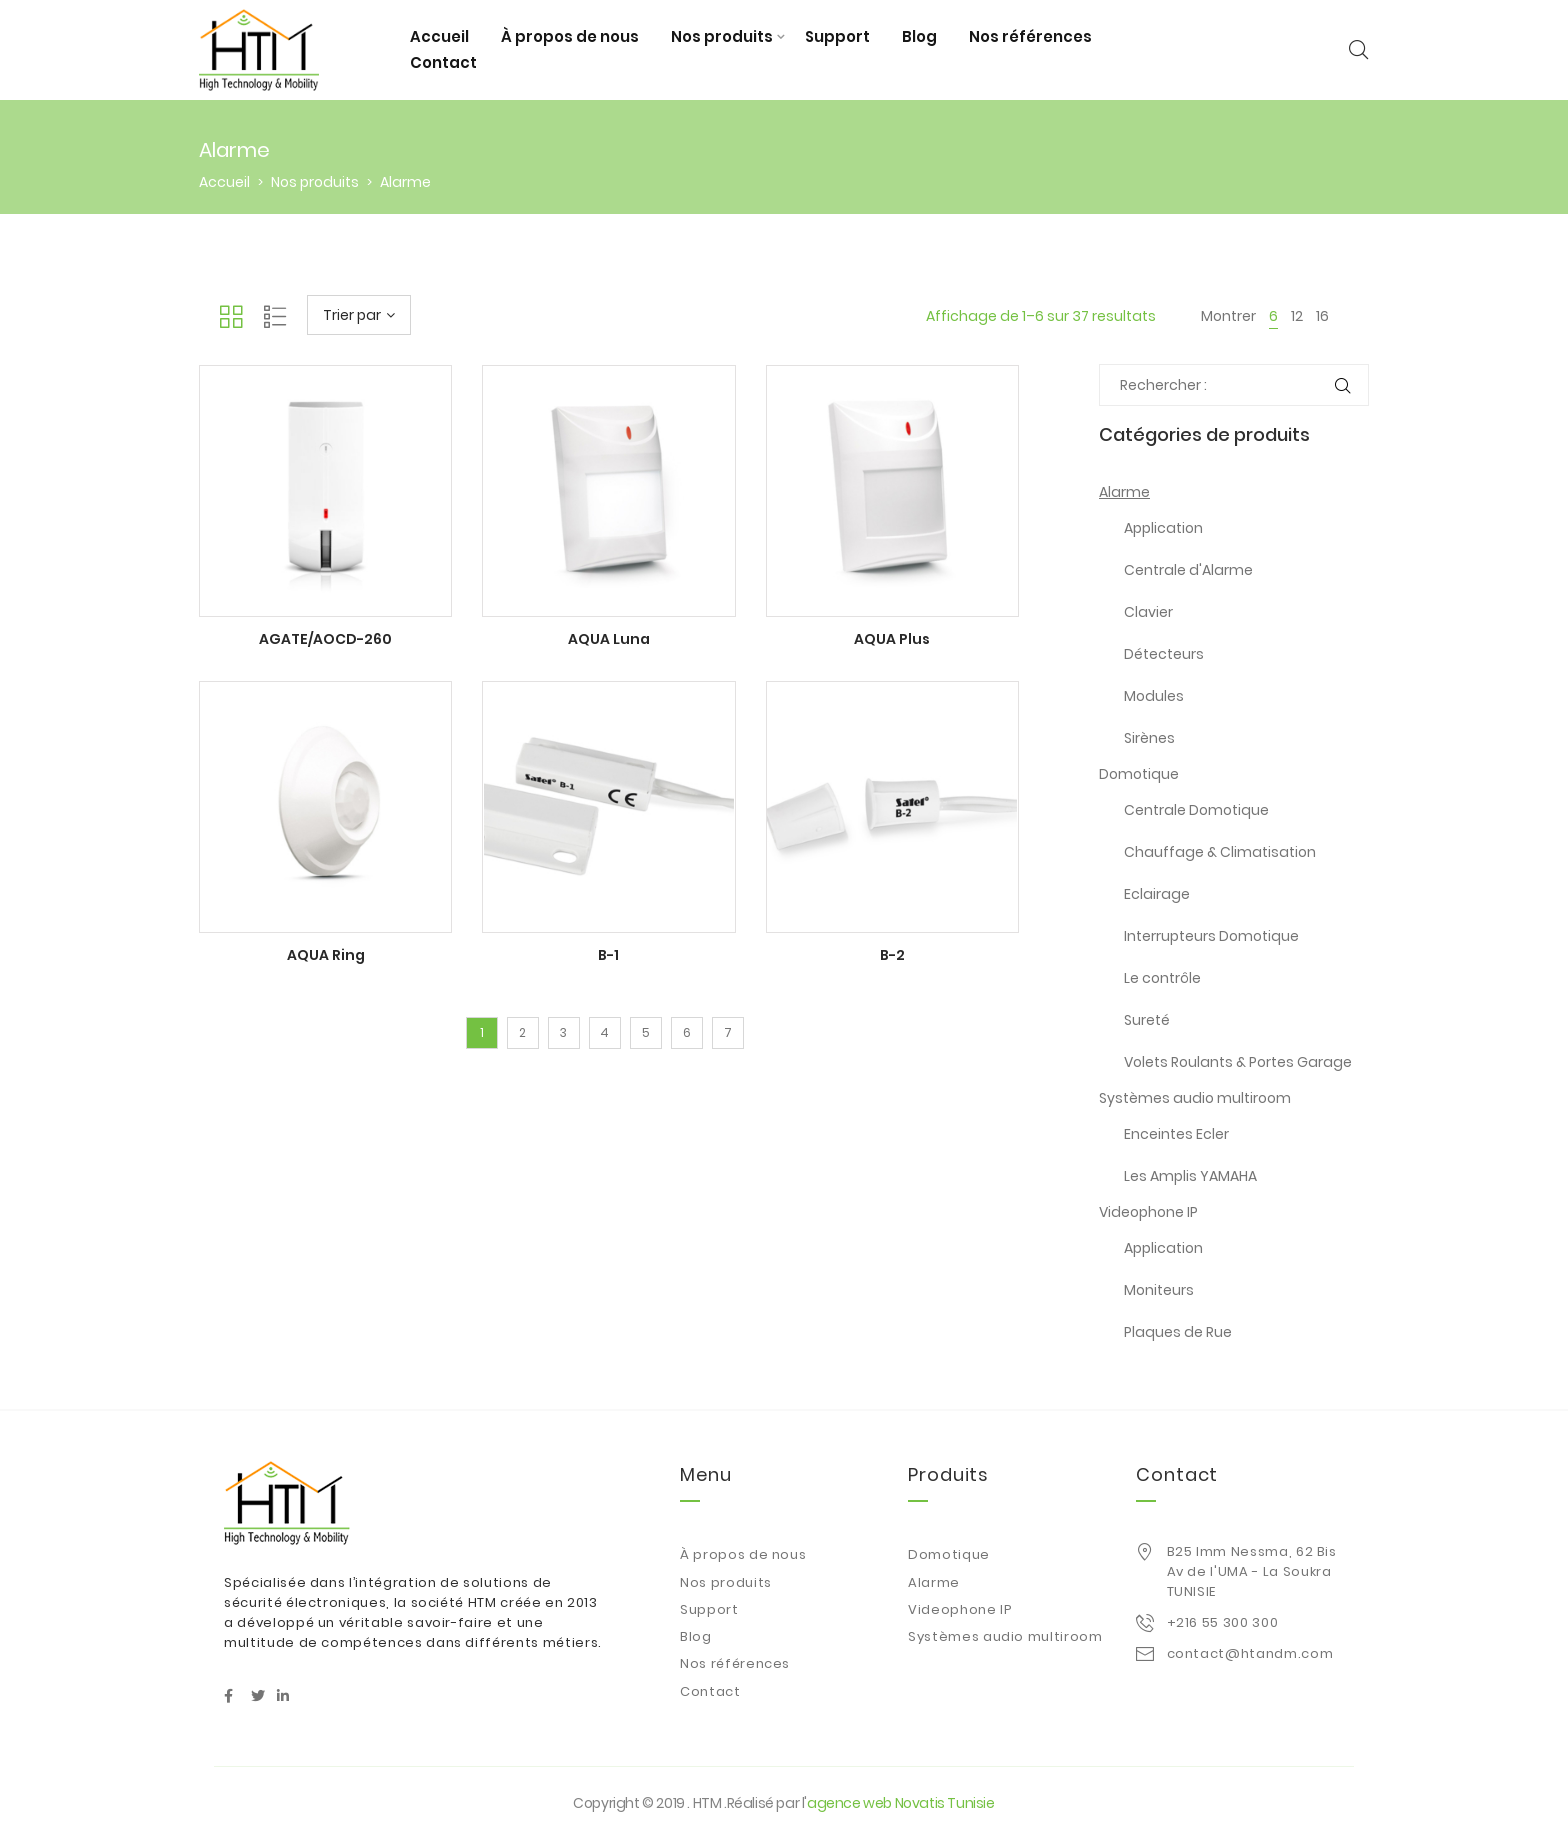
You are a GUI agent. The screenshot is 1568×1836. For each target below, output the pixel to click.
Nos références (1030, 36)
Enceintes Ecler (1176, 1134)
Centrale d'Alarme (1188, 570)
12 (1297, 316)
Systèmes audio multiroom (1195, 1098)
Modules (1154, 696)
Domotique (1139, 774)
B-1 (608, 955)
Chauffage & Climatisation (1220, 852)
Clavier (1148, 612)
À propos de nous (570, 36)
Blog (919, 36)
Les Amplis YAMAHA (1190, 1176)
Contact (443, 62)
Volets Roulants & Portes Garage (1238, 1062)
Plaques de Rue (1178, 1332)
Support (837, 36)
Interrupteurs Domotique (1211, 936)
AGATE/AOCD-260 (325, 639)
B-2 (892, 955)
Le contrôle (1162, 978)
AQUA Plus (892, 639)
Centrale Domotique (1196, 810)
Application (1163, 528)
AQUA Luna (609, 639)
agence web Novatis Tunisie (901, 1803)
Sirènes (1149, 738)
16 (1322, 316)
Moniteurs (1159, 1290)
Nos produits (722, 36)
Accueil (439, 36)
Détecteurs (1164, 654)
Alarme (1124, 492)
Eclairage (1157, 894)
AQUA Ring (326, 955)
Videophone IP (1148, 1212)
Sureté (1147, 1020)
